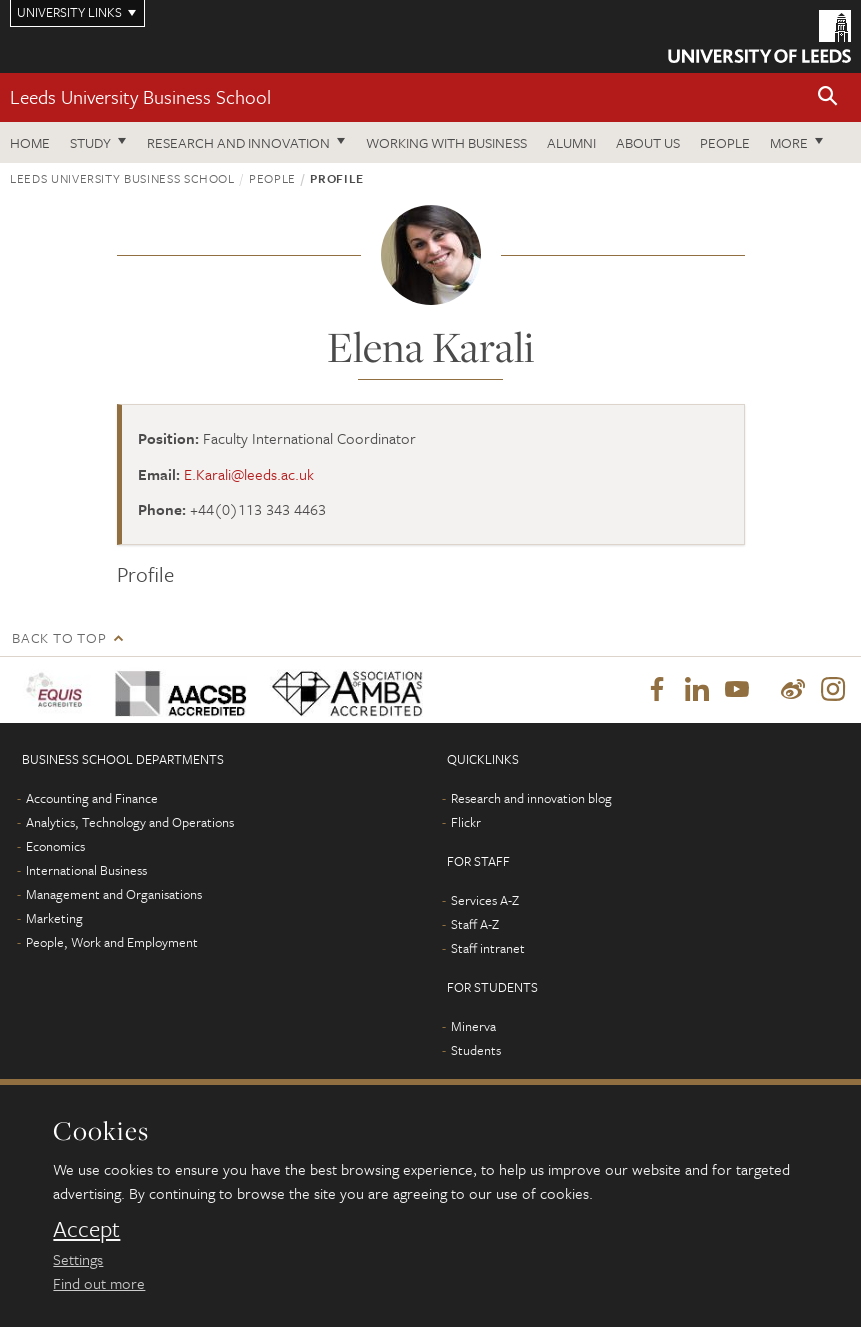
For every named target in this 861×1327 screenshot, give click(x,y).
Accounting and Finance (92, 798)
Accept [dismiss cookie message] (86, 1229)
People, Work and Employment (112, 942)
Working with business (446, 142)
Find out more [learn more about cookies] (99, 1283)
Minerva (473, 1026)
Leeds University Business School (140, 96)
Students (476, 1050)
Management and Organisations (114, 894)
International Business (86, 870)
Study (90, 142)
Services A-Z (485, 900)
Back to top (59, 637)
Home (30, 142)
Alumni (571, 142)
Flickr (466, 822)
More (789, 142)
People (725, 142)
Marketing (54, 918)
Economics (55, 846)
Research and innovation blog (531, 798)
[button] (828, 97)
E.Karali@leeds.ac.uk (249, 474)
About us (648, 142)
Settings (78, 1259)
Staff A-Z (475, 924)
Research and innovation (238, 142)
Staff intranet (488, 948)
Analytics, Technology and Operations (130, 822)
